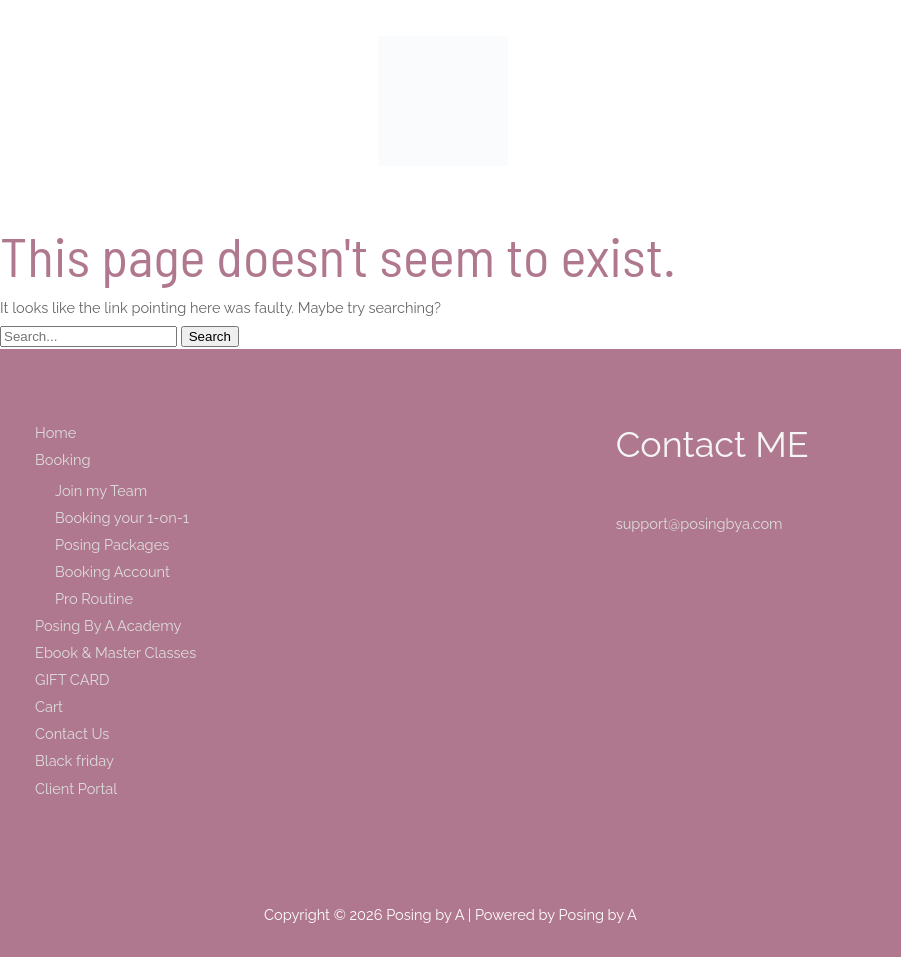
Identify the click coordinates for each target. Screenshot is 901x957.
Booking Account (112, 571)
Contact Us (72, 733)
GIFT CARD (72, 679)
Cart (49, 706)
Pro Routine (94, 598)
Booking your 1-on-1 (122, 517)
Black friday (74, 760)
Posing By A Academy (108, 625)
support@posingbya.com (699, 523)
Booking (62, 459)
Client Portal (76, 788)
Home (55, 432)
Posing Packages (112, 544)
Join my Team (101, 490)
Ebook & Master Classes (115, 652)
